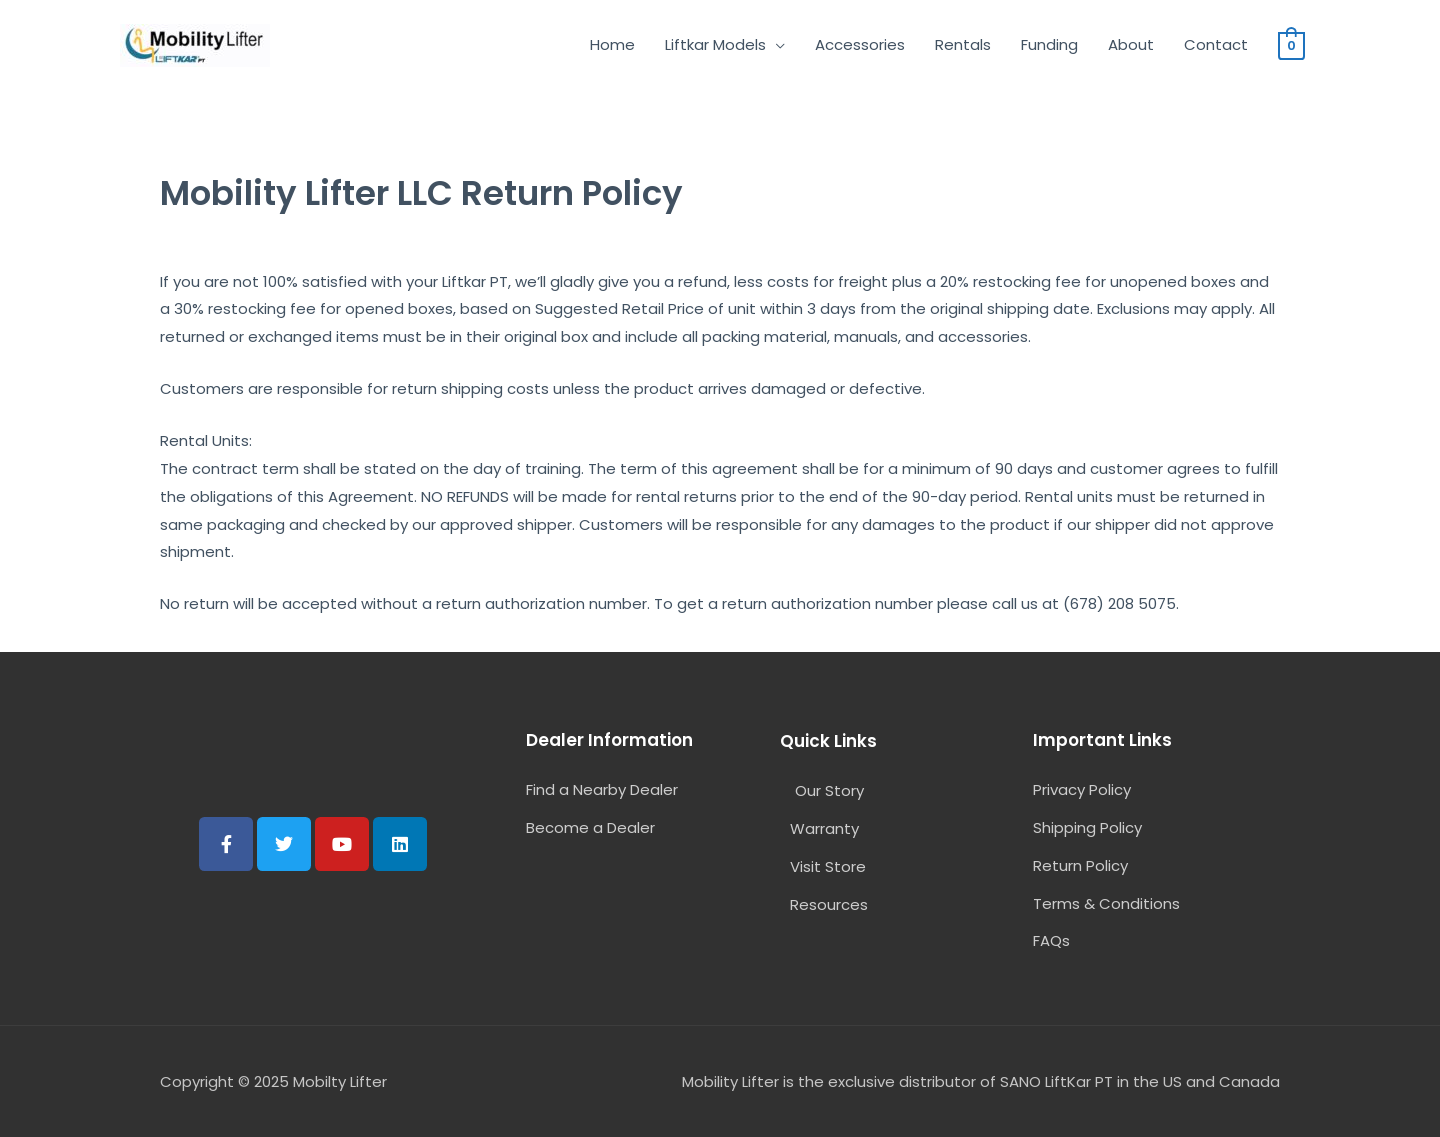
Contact (1216, 44)
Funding (1049, 44)
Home (612, 44)
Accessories (860, 44)
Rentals (963, 44)
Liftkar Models (715, 44)
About (1131, 44)
